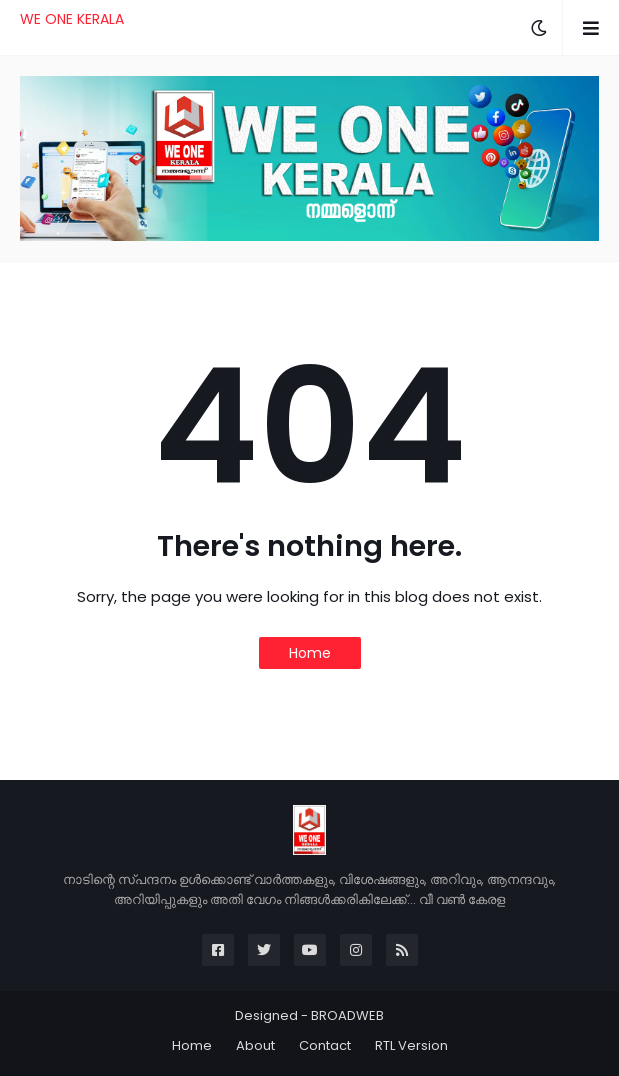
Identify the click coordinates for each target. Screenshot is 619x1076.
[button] (539, 28)
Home (310, 653)
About (255, 1045)
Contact (325, 1045)
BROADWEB (347, 1015)
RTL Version (411, 1045)
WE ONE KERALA (72, 19)
